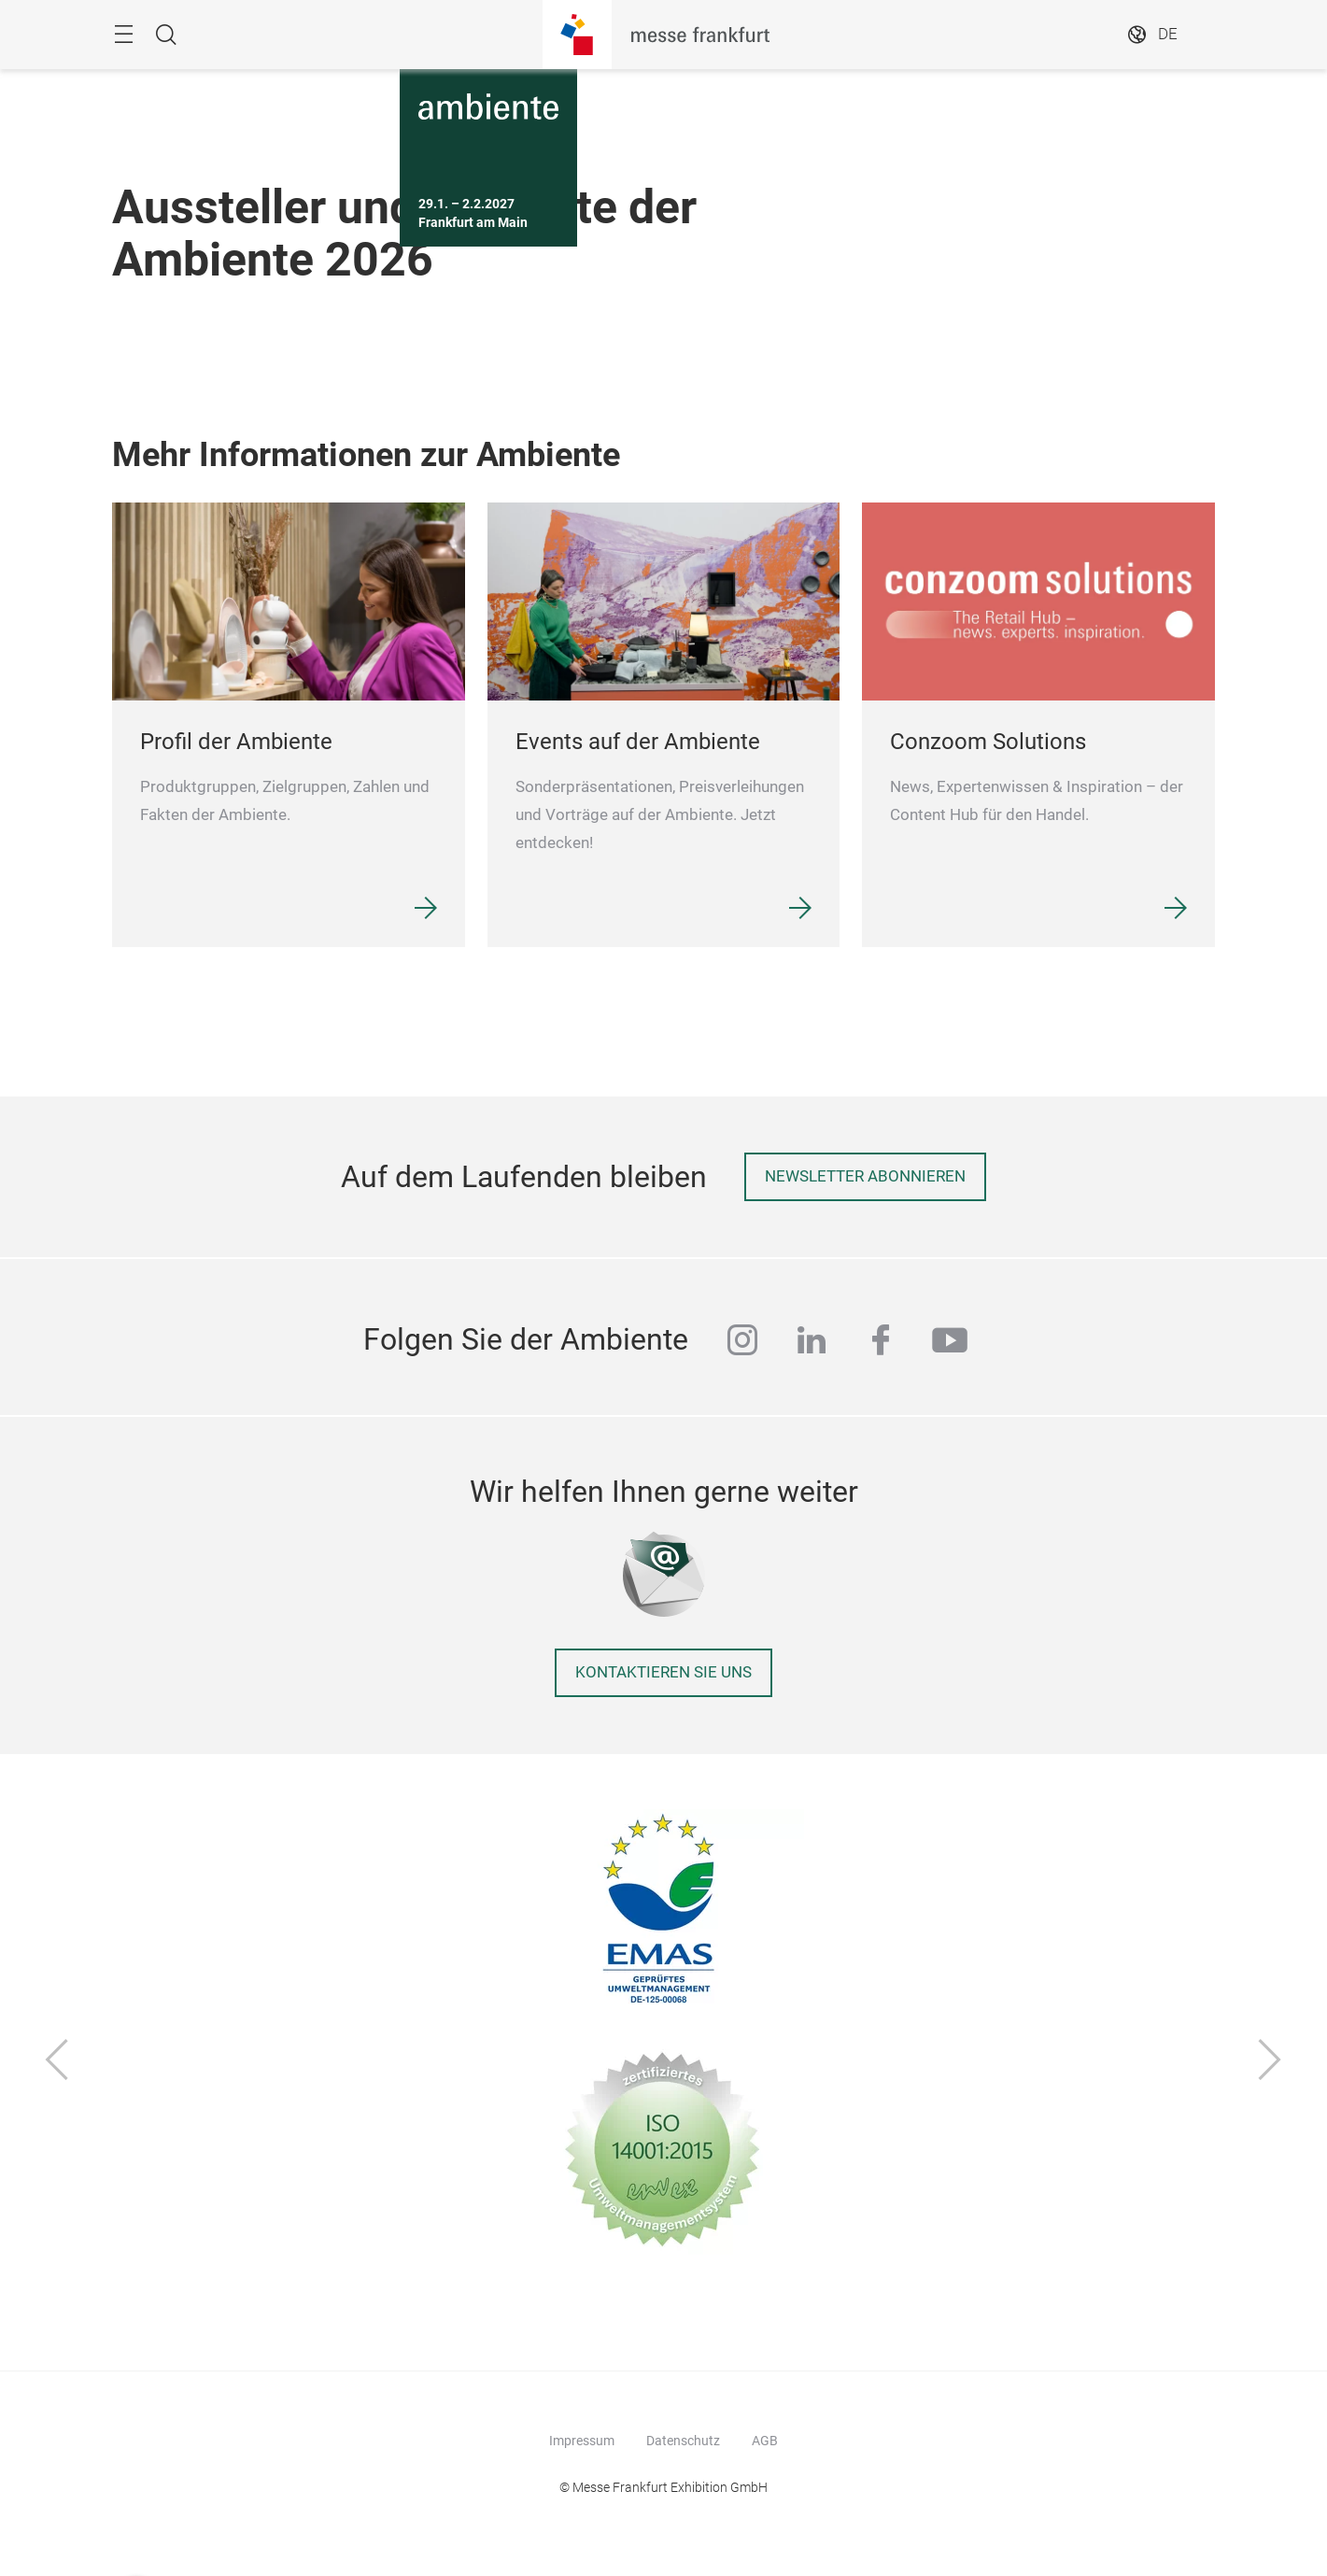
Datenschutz (683, 2440)
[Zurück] (57, 2061)
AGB (765, 2440)
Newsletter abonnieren (865, 1176)
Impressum (581, 2440)
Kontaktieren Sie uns (663, 1672)
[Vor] (1270, 2061)
